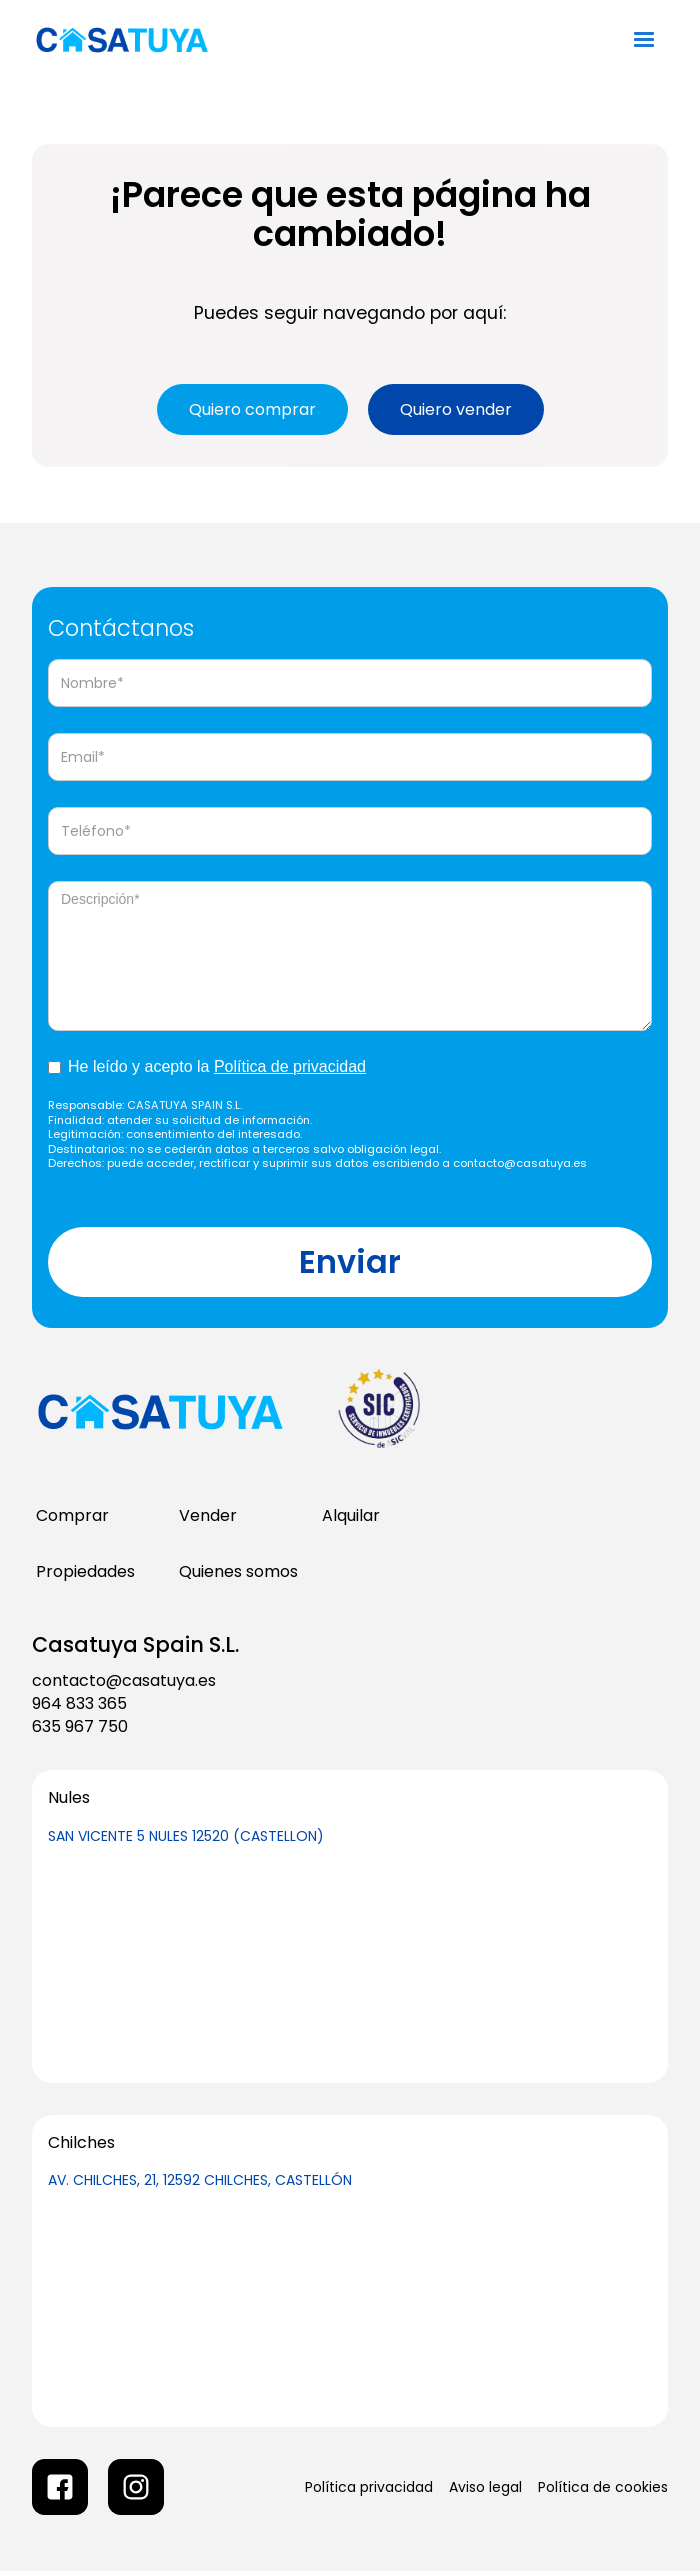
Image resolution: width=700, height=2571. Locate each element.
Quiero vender (456, 409)
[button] (644, 40)
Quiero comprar (252, 409)
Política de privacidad (290, 1066)
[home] (161, 40)
